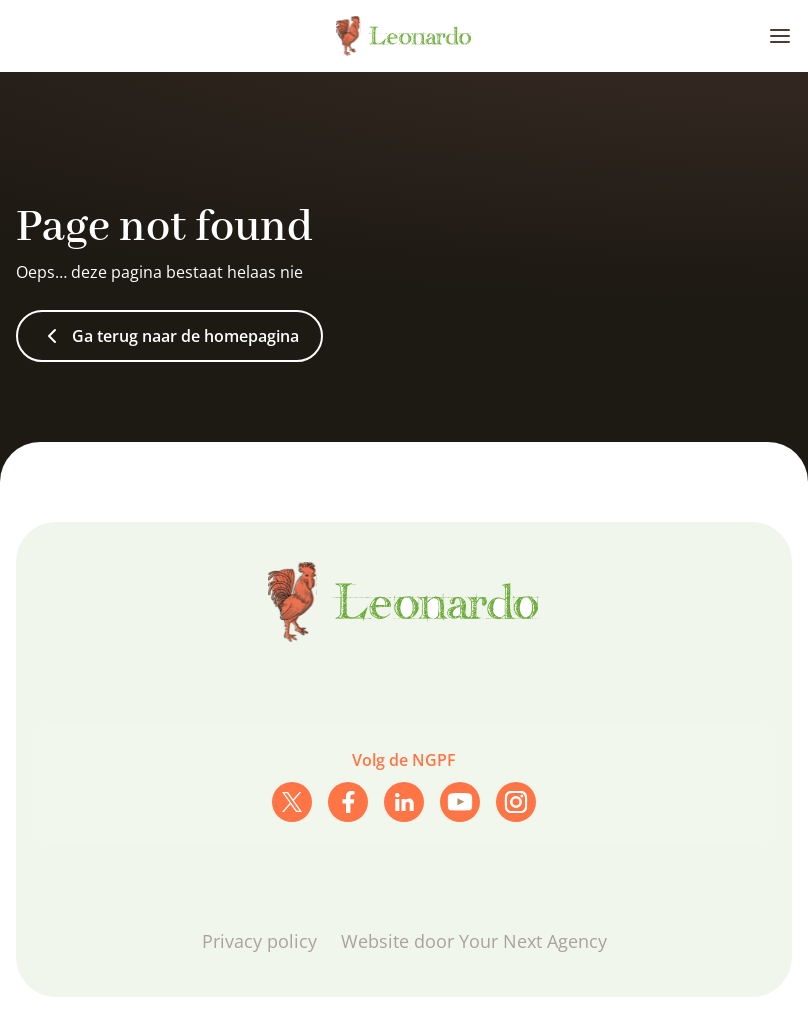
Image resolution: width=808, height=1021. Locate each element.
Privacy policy (259, 941)
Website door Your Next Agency (474, 941)
